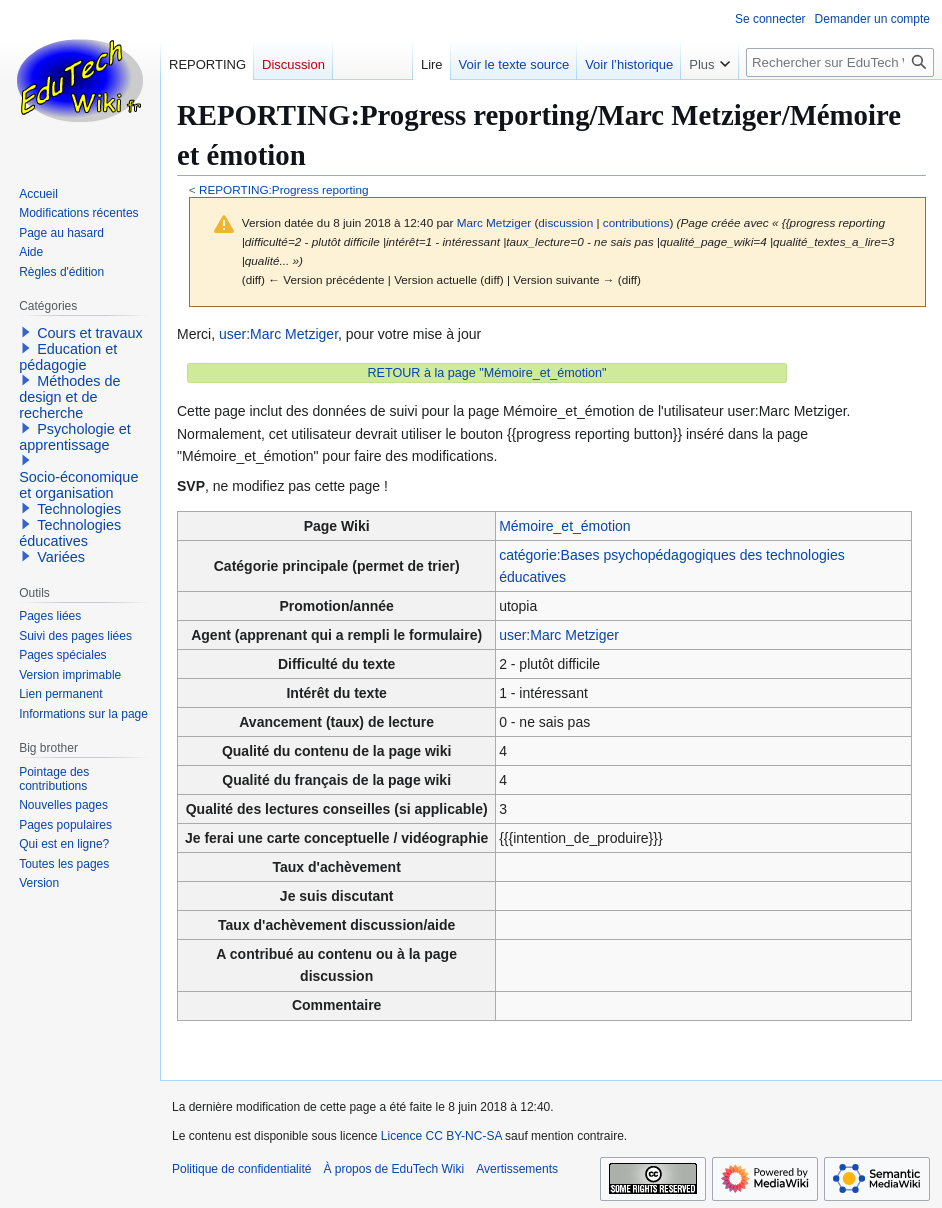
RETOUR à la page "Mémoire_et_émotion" (486, 373)
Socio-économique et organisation (78, 485)
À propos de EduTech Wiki (393, 1169)
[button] (26, 332)
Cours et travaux (90, 333)
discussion (565, 222)
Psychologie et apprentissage (75, 437)
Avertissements (517, 1169)
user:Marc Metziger (278, 334)
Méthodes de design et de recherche (69, 397)
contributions (636, 222)
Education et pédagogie (68, 357)
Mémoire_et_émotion (565, 526)
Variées (61, 557)
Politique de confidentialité (241, 1169)
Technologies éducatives (70, 533)
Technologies (79, 509)
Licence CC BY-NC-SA (441, 1136)
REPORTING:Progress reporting (284, 189)
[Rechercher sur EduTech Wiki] (840, 62)
